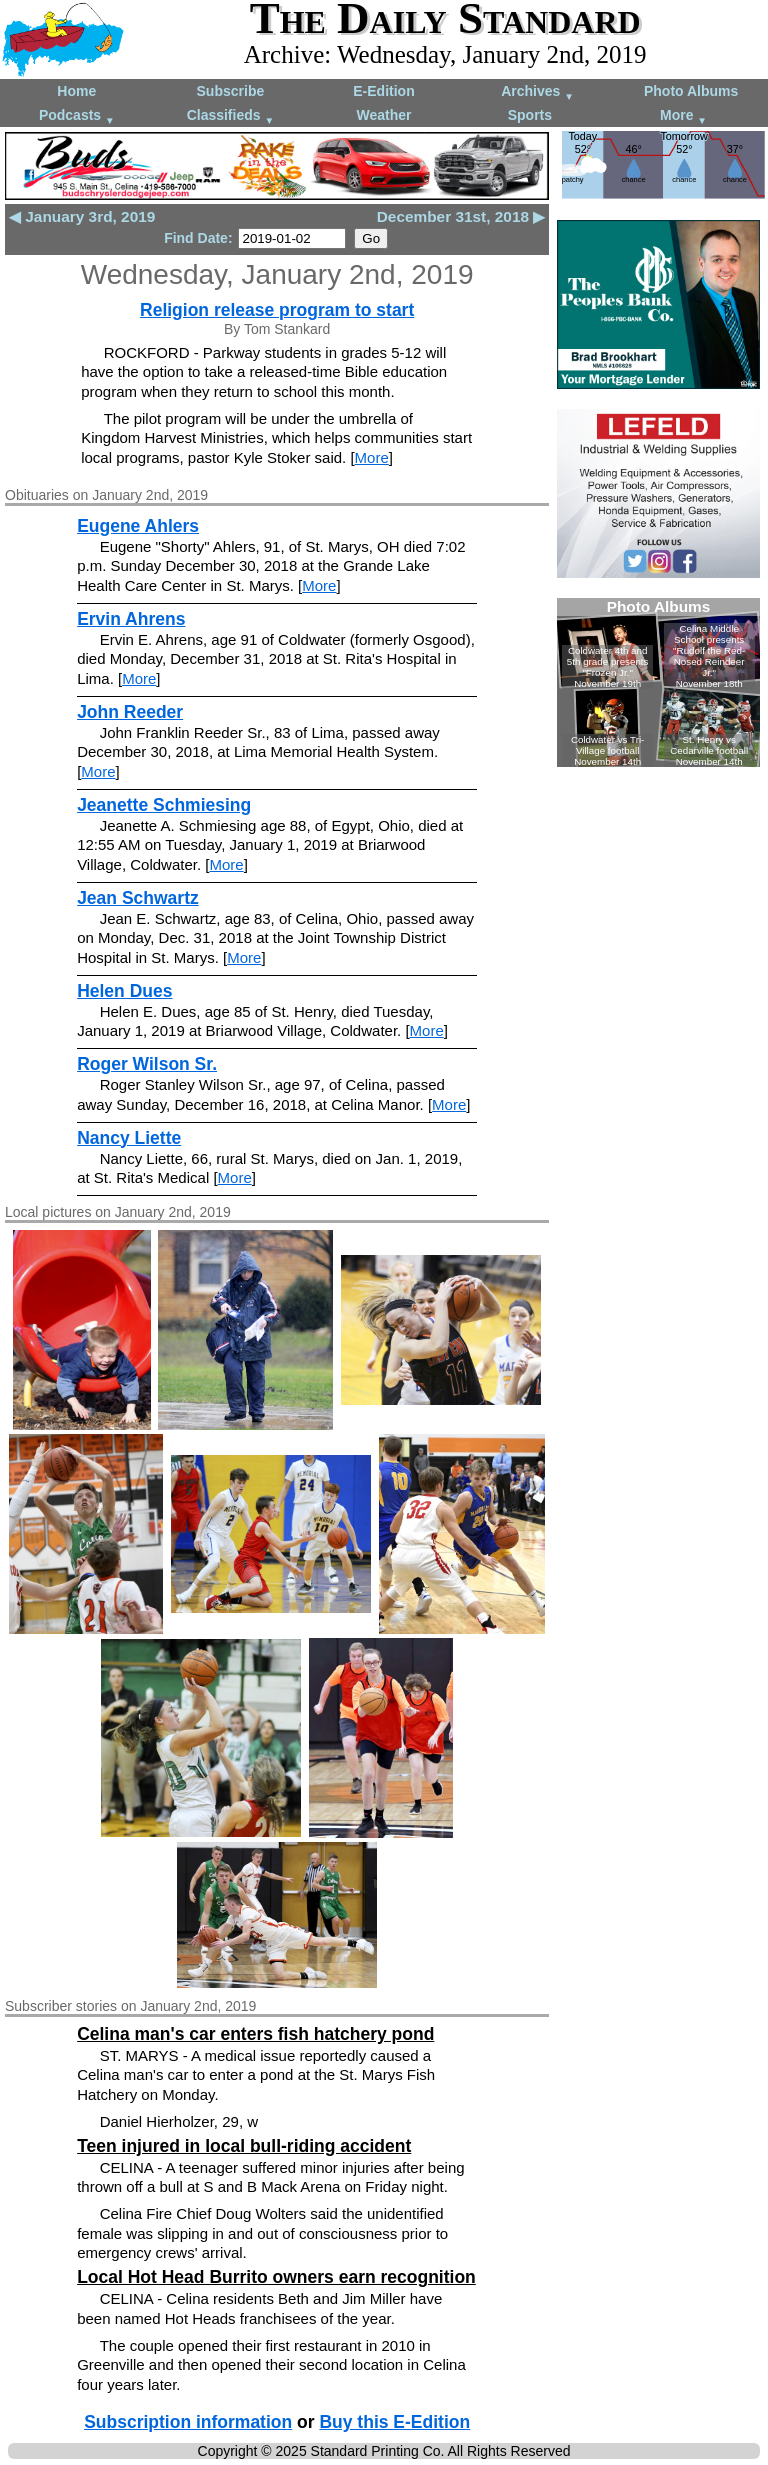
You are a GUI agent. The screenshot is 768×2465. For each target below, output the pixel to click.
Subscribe (231, 91)
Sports (530, 115)
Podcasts (77, 116)
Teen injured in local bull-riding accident (244, 2146)
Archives (537, 92)
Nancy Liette (129, 1138)
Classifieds (231, 116)
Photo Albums (691, 91)
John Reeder (130, 712)
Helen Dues (124, 991)
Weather (383, 115)
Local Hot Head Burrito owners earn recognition (276, 2277)
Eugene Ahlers (138, 526)
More (683, 116)
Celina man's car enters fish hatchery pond (255, 2034)
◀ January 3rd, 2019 (82, 216)
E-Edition (383, 91)
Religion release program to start (277, 310)
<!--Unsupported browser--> (658, 682)
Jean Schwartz (138, 898)
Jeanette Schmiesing (164, 805)
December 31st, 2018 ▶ (461, 216)
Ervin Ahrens (131, 619)
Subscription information (188, 2422)
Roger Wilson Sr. (147, 1064)
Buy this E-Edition (394, 2422)
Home (76, 91)
